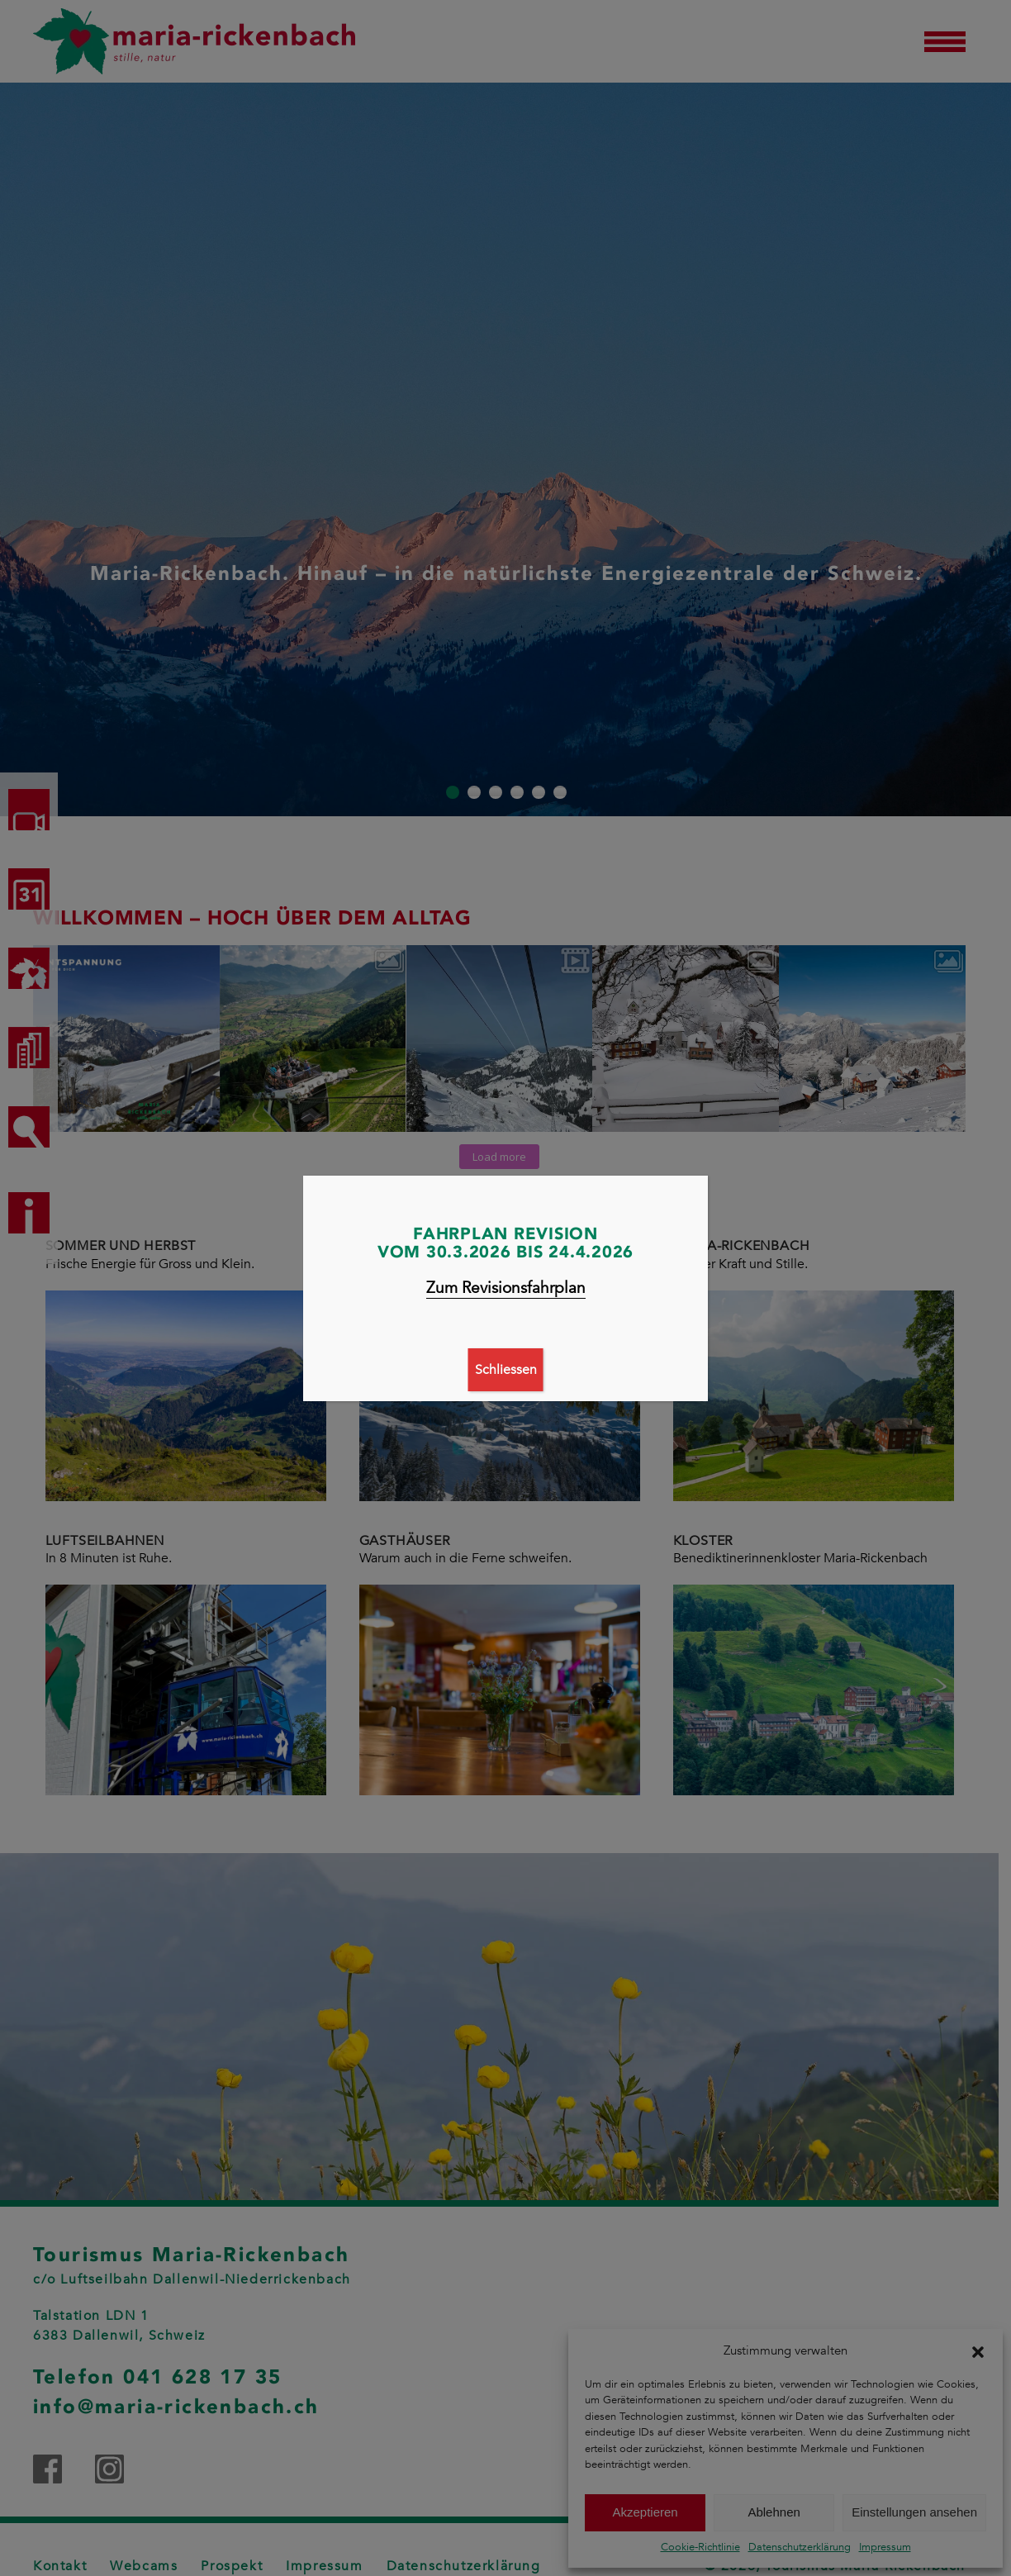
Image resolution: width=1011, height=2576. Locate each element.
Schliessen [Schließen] (506, 1370)
